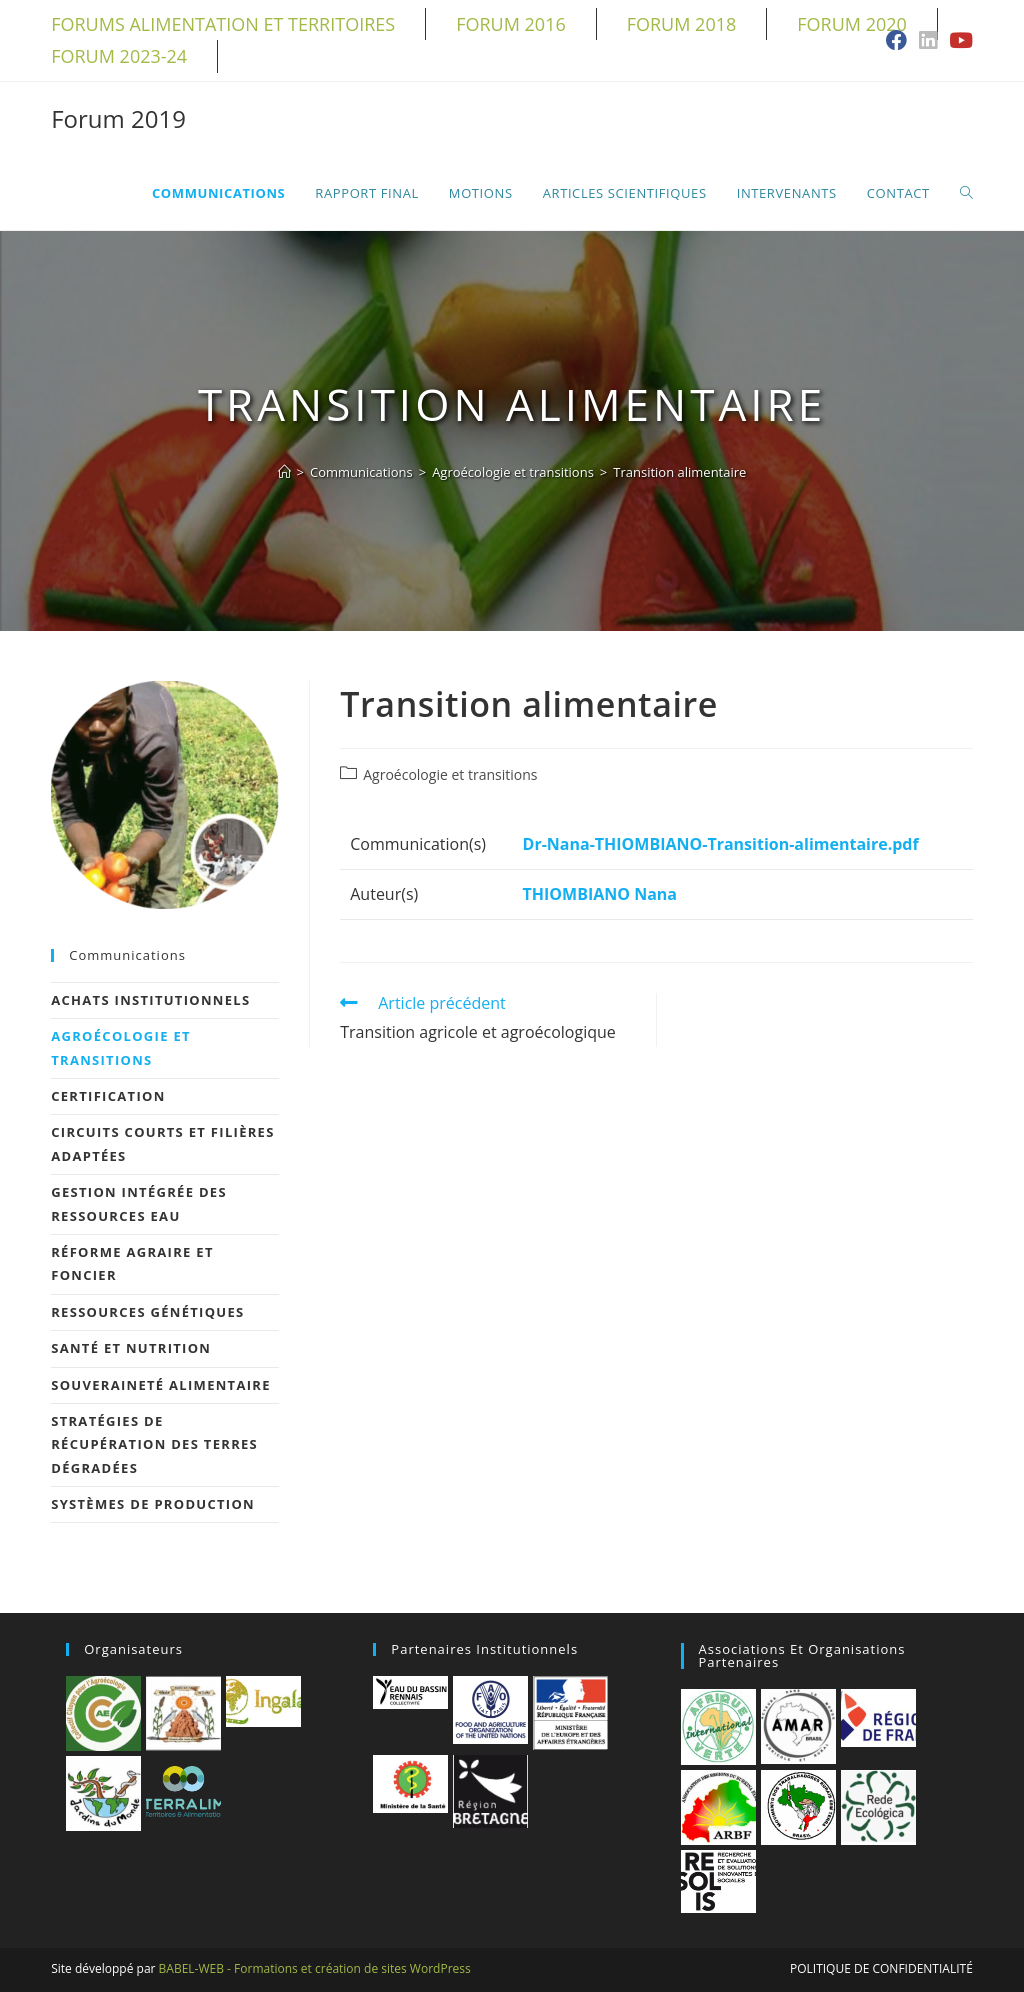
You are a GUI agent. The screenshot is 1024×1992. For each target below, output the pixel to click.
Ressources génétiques (147, 1312)
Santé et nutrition (131, 1348)
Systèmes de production (153, 1504)
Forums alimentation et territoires (223, 24)
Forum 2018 (682, 24)
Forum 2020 (852, 24)
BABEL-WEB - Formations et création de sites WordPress (315, 1968)
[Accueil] (284, 472)
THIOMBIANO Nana (600, 894)
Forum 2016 (511, 24)
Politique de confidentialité (881, 1968)
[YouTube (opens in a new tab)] (958, 41)
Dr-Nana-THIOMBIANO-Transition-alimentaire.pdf (721, 844)
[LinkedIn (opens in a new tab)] (928, 41)
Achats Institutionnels (150, 1000)
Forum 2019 (118, 118)
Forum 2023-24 (119, 56)
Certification (108, 1096)
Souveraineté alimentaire (161, 1385)
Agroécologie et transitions (450, 774)
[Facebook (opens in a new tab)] (896, 41)
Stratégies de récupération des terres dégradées (154, 1444)
